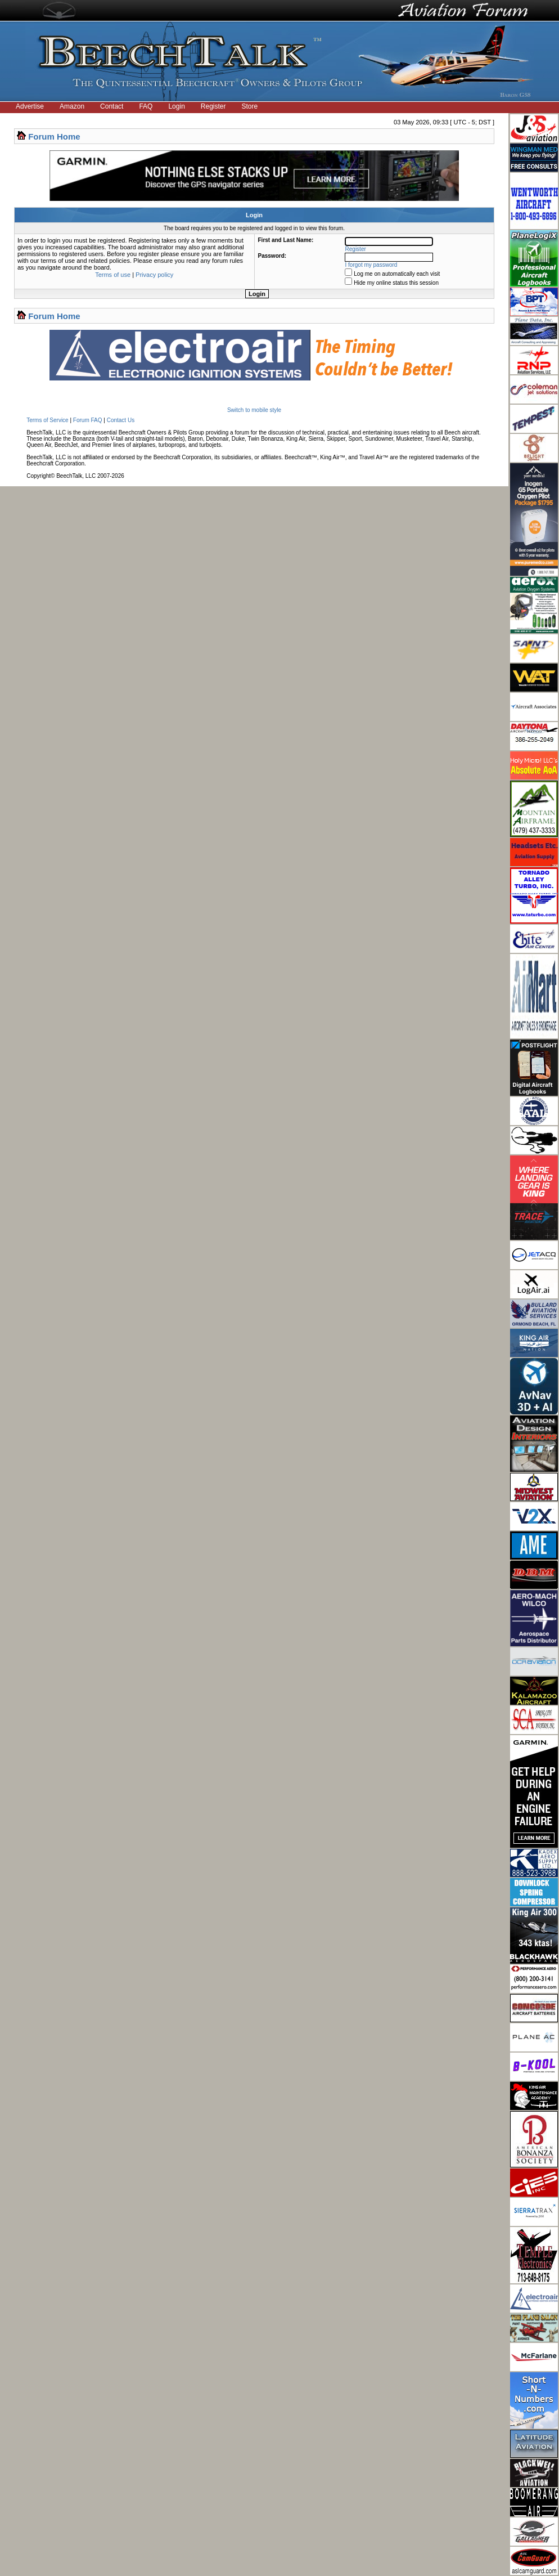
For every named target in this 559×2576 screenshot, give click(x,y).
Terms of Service (47, 420)
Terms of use (112, 274)
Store (250, 106)
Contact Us (120, 420)
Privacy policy (154, 274)
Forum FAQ (87, 420)
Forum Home (54, 136)
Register (213, 106)
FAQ (145, 106)
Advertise (30, 106)
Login (176, 106)
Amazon (72, 106)
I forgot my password (371, 265)
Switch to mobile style (254, 410)
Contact (111, 106)
